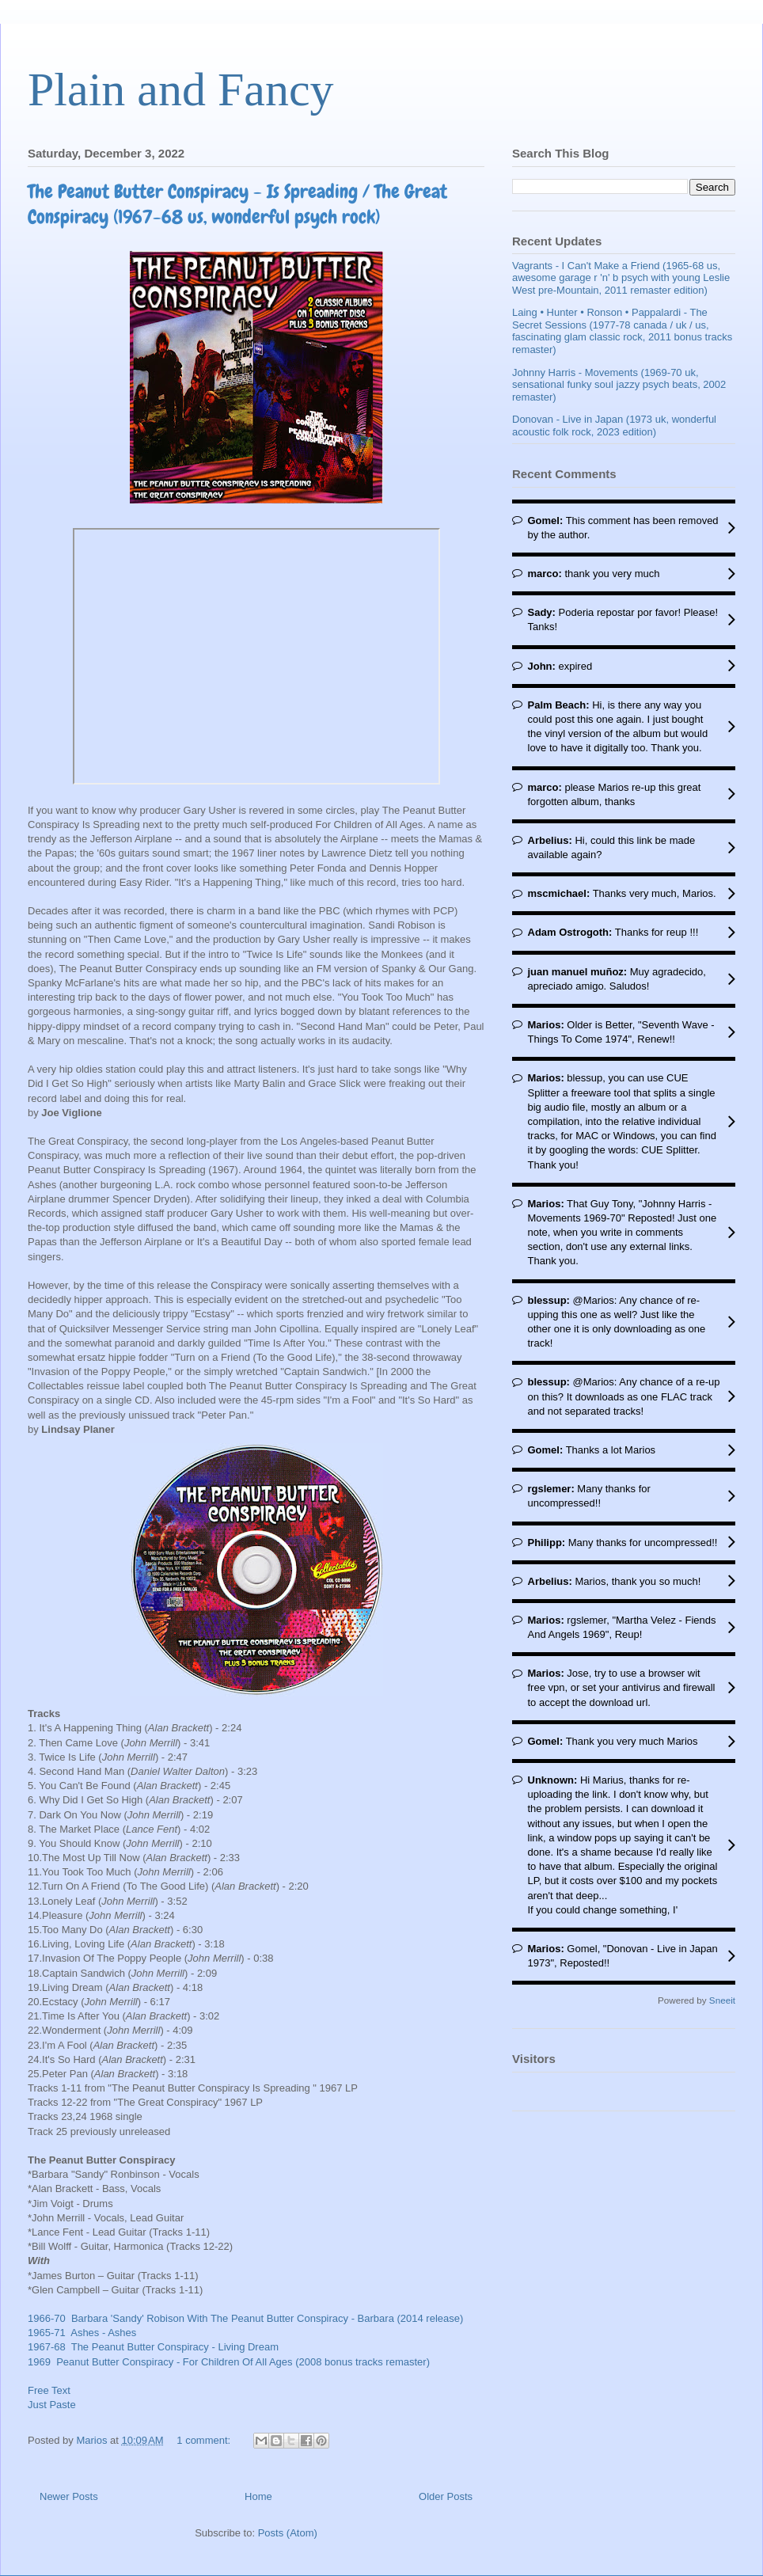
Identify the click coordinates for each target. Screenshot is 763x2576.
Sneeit (722, 2000)
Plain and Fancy (181, 89)
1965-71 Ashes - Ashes (82, 2333)
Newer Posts (69, 2496)
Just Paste (52, 2405)
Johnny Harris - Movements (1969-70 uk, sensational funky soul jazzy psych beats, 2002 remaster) (619, 385)
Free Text (49, 2390)
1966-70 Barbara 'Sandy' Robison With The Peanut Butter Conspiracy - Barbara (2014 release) (245, 2318)
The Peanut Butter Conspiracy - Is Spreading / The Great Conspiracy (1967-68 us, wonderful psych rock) (237, 204)
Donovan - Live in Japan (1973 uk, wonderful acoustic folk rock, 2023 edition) (614, 425)
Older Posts (446, 2496)
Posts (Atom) (287, 2533)
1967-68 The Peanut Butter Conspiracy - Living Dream (153, 2347)
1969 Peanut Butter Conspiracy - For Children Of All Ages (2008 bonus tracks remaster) (229, 2362)
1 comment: (205, 2440)
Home (258, 2496)
